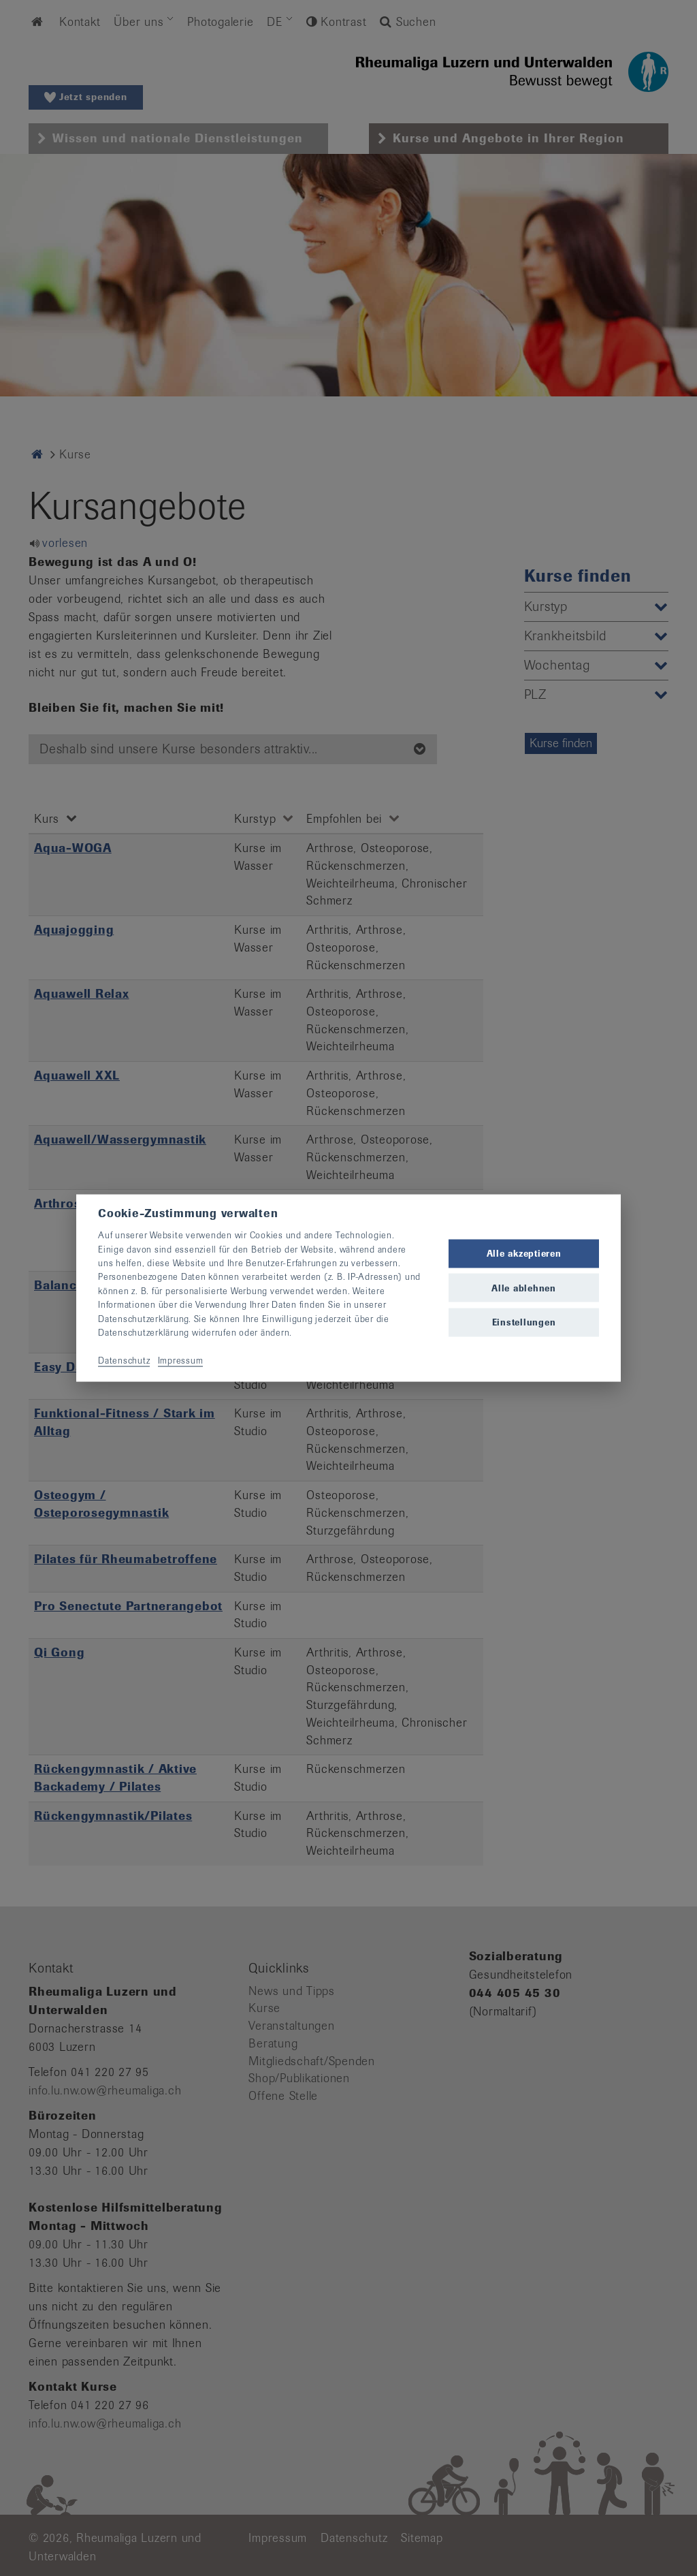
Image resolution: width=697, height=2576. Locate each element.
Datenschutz (124, 1360)
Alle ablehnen (523, 1287)
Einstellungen (524, 1322)
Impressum (181, 1360)
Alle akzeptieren (524, 1253)
